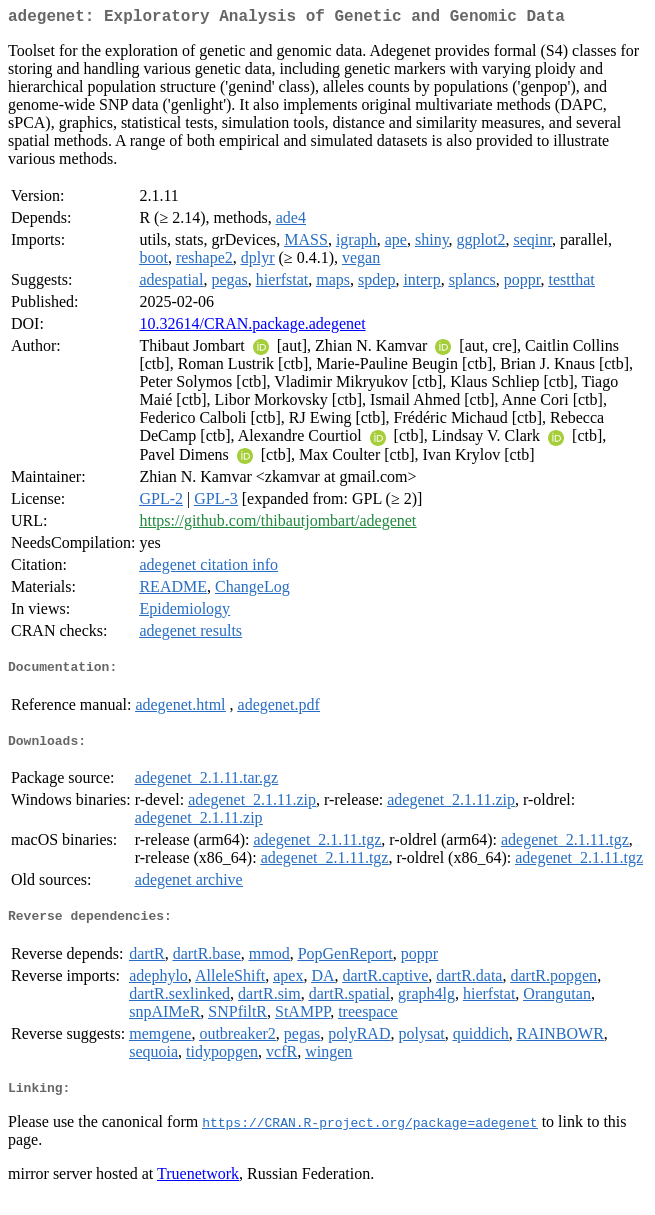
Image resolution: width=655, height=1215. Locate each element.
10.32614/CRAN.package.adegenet (252, 327)
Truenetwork (198, 1189)
